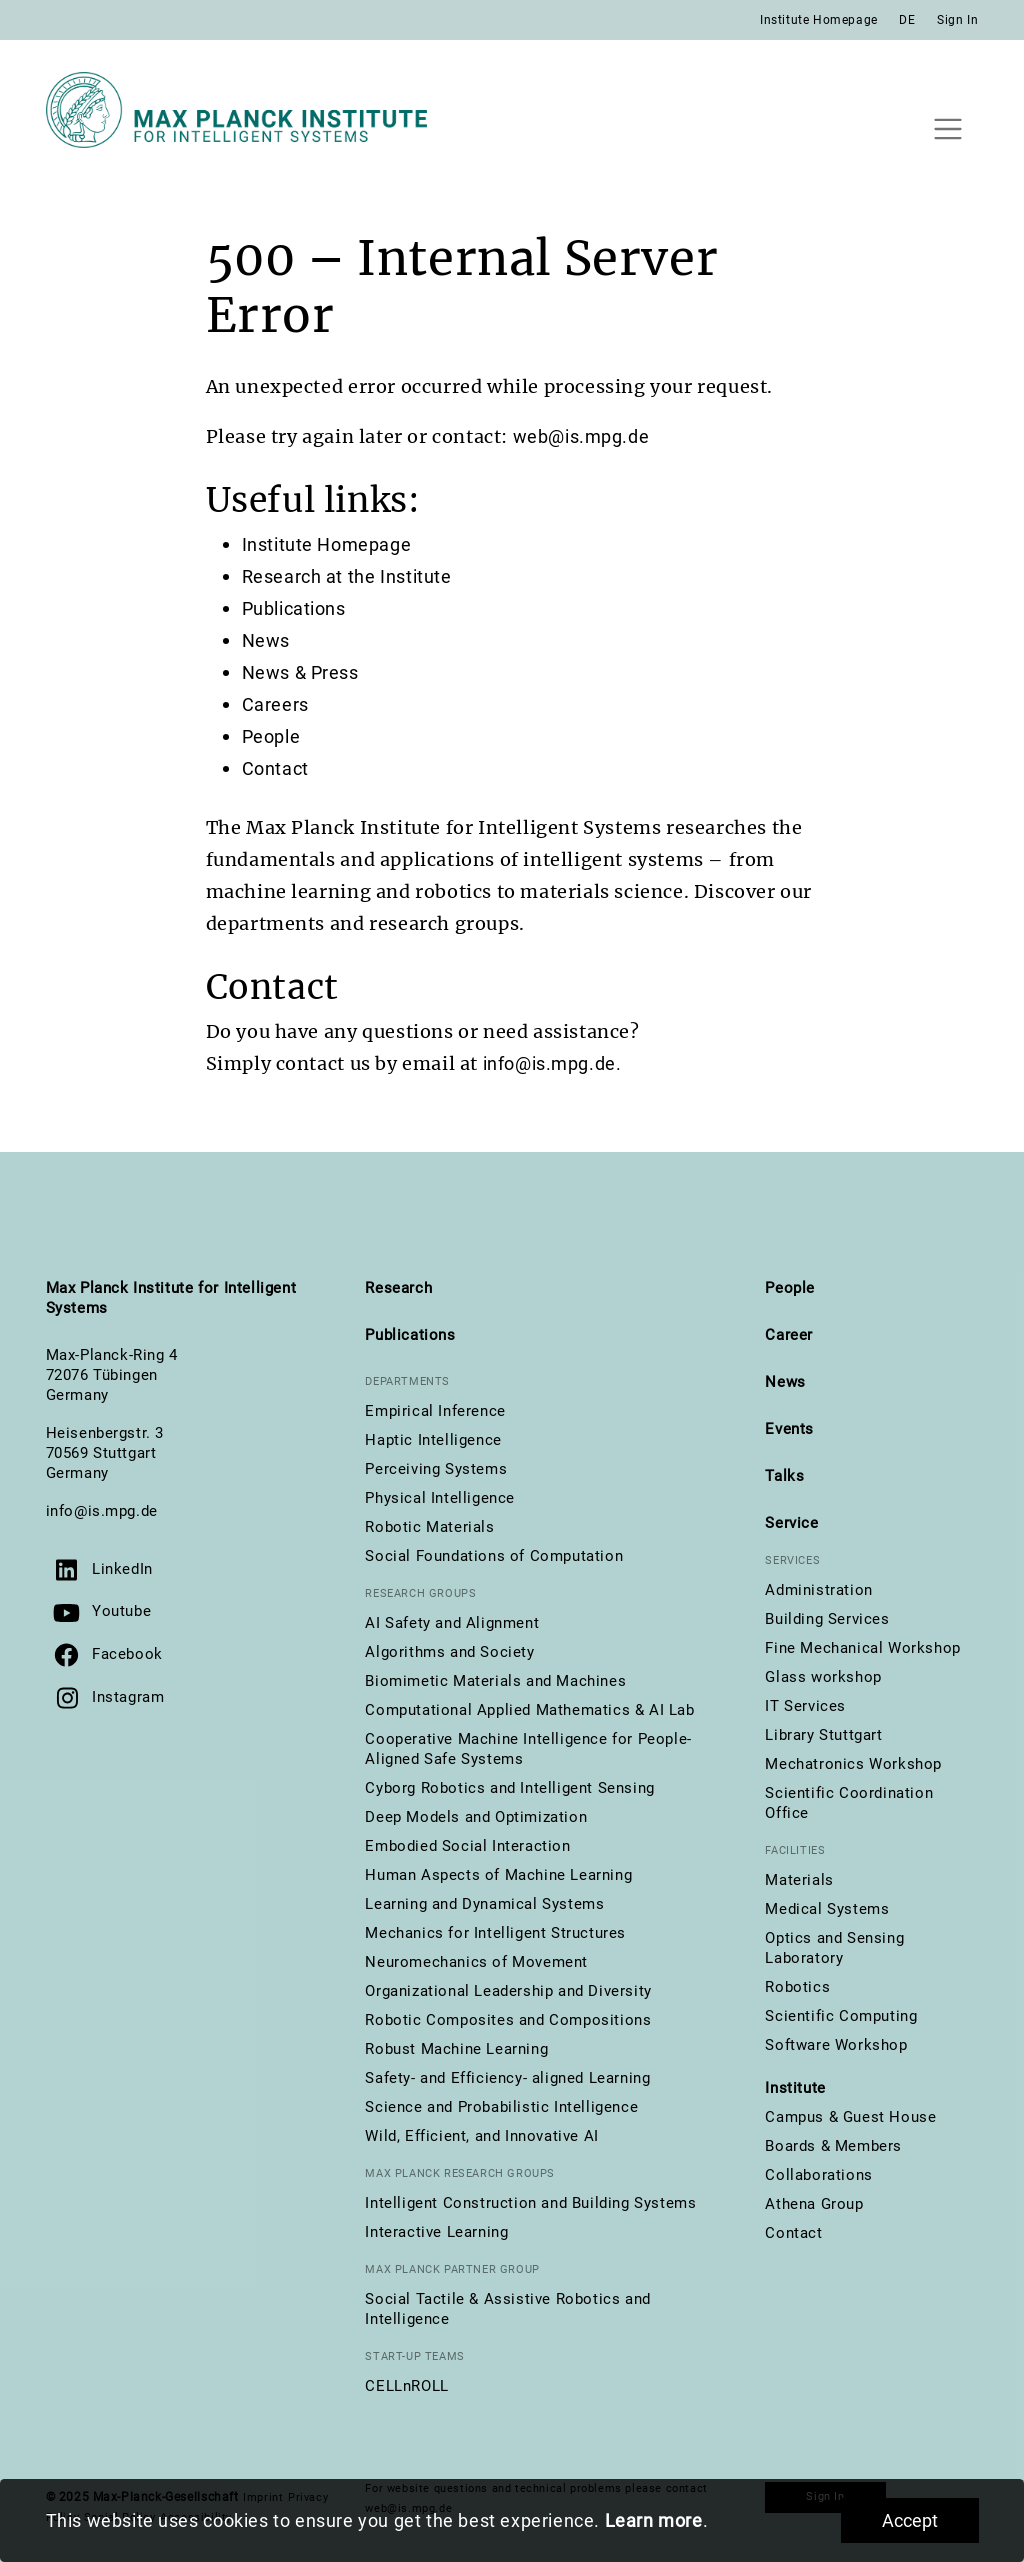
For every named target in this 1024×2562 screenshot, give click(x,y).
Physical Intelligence (440, 1498)
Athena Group (814, 2204)
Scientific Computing (841, 2016)
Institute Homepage (819, 20)
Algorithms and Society (449, 1652)
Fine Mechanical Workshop (862, 1648)
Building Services (827, 1619)
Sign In (957, 20)
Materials (799, 1880)
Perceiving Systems (436, 1469)
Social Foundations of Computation (494, 1556)
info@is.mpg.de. (552, 1063)
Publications (294, 608)
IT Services (805, 1706)
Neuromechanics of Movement (476, 1962)
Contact (275, 768)
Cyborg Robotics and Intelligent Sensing (509, 1788)
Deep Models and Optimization (476, 1817)
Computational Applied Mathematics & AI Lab (529, 1710)
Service (791, 1523)
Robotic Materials (429, 1527)
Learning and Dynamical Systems (484, 1904)
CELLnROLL (406, 2386)
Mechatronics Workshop (853, 1764)
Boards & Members (833, 2146)
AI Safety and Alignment (452, 1623)
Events (789, 1429)
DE (907, 20)
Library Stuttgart (823, 1735)
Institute (795, 2088)
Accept (910, 2520)
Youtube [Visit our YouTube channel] (121, 1611)
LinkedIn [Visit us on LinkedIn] (122, 1569)
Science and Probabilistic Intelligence (501, 2107)
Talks (784, 1476)
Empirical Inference (435, 1411)
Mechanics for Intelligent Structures (495, 1933)
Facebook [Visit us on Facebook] (127, 1654)
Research (398, 1288)
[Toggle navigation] (948, 128)
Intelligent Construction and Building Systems (530, 2203)
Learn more (654, 2520)
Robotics (797, 1987)
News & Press (300, 672)
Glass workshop (823, 1677)
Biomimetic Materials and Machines (495, 1681)
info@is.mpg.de (102, 1511)
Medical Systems (827, 1909)
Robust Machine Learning (456, 2049)
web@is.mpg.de (581, 436)
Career (789, 1335)
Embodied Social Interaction (467, 1846)
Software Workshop (836, 2045)
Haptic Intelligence (433, 1440)
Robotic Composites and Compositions (508, 2020)
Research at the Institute (347, 576)
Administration (818, 1590)
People (271, 736)
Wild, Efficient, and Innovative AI (481, 2136)
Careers (275, 704)
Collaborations (818, 2175)
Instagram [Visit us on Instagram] (128, 1697)
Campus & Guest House (850, 2117)
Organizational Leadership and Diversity (508, 1991)
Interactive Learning (436, 2232)
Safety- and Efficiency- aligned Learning (507, 2078)
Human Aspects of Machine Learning (498, 1875)
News (266, 640)
